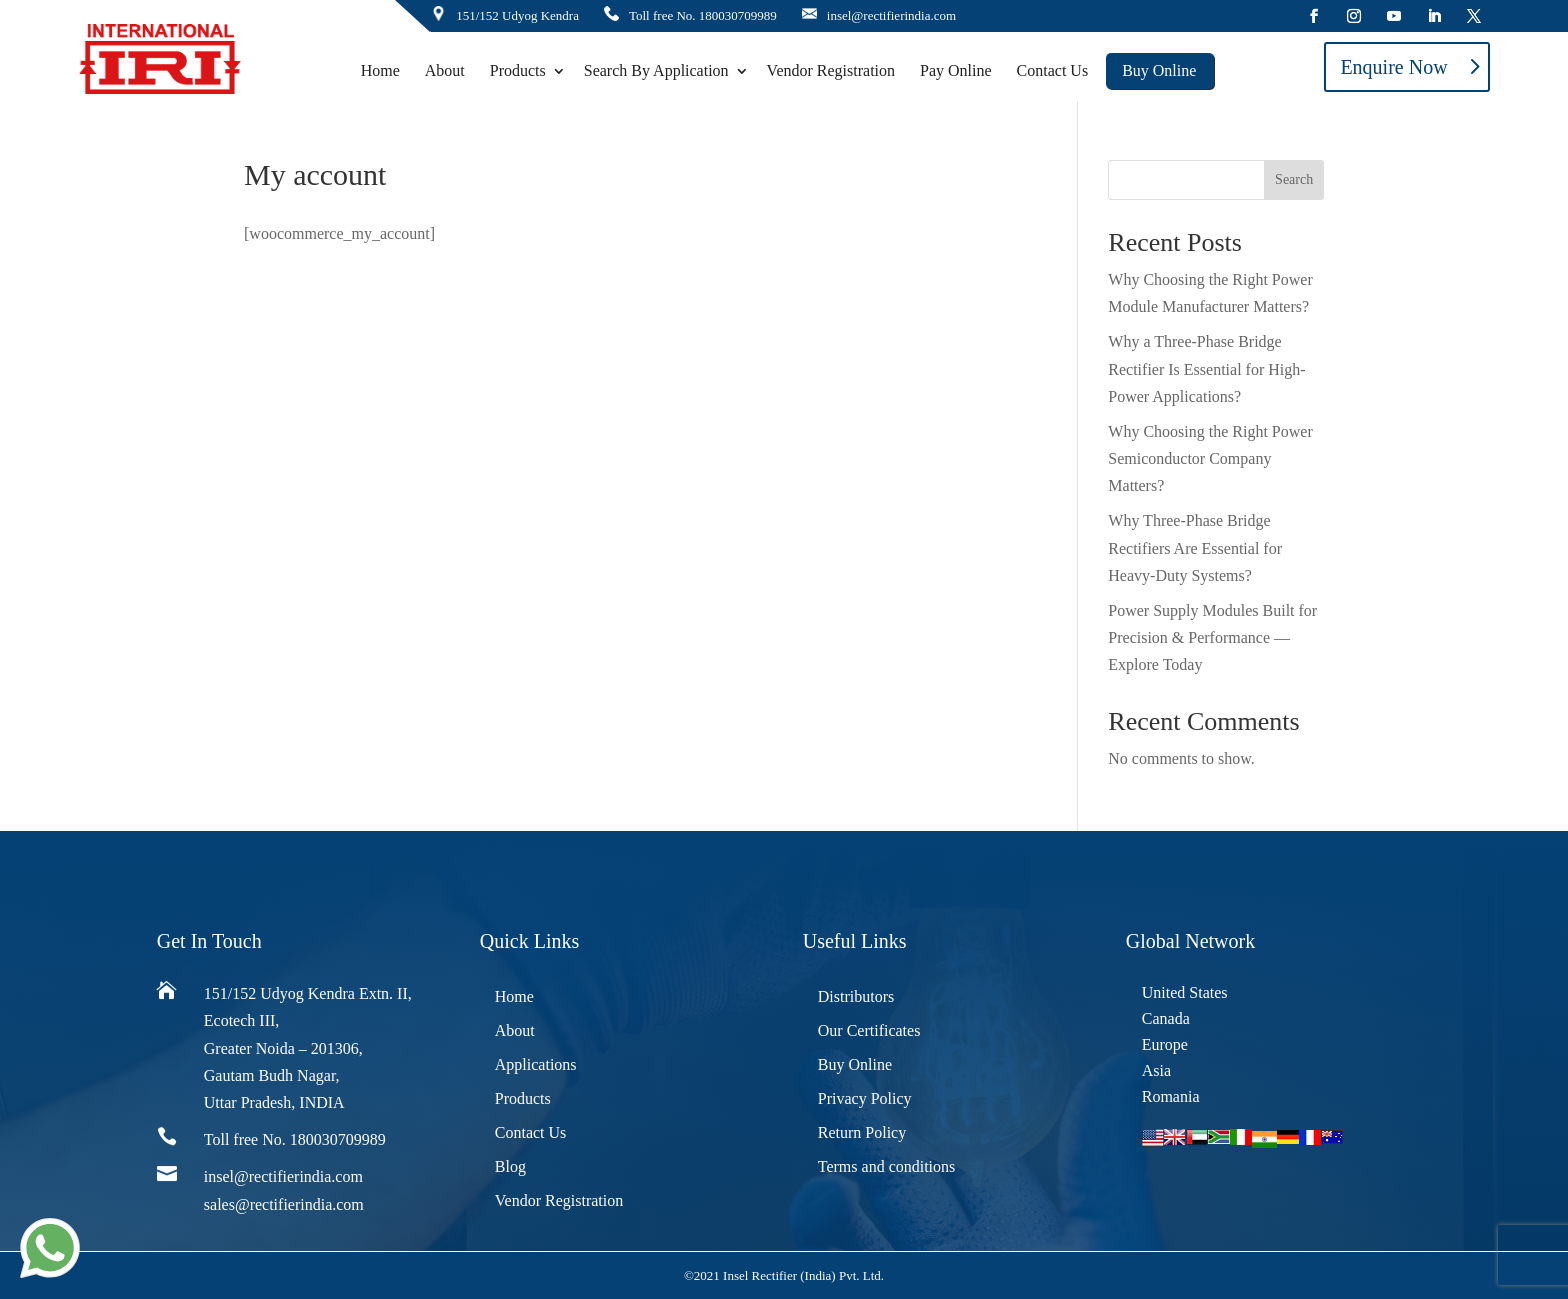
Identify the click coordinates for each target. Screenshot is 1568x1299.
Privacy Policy (865, 1098)
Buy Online (1159, 71)
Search (1294, 179)
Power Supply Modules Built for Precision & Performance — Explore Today (1212, 637)
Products (518, 71)
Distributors (856, 996)
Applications (536, 1064)
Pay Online (956, 71)
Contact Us (1053, 71)
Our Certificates (869, 1030)
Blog (510, 1166)
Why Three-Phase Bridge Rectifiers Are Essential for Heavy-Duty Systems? (1195, 547)
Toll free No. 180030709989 (703, 15)
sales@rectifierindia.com (284, 1204)
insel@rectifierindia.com (891, 15)
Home (380, 71)
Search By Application (656, 71)
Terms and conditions (887, 1166)
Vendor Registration (831, 71)
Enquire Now (1393, 67)
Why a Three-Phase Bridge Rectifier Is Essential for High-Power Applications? (1206, 368)
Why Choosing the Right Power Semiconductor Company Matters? (1210, 458)
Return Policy (862, 1132)
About (445, 71)
